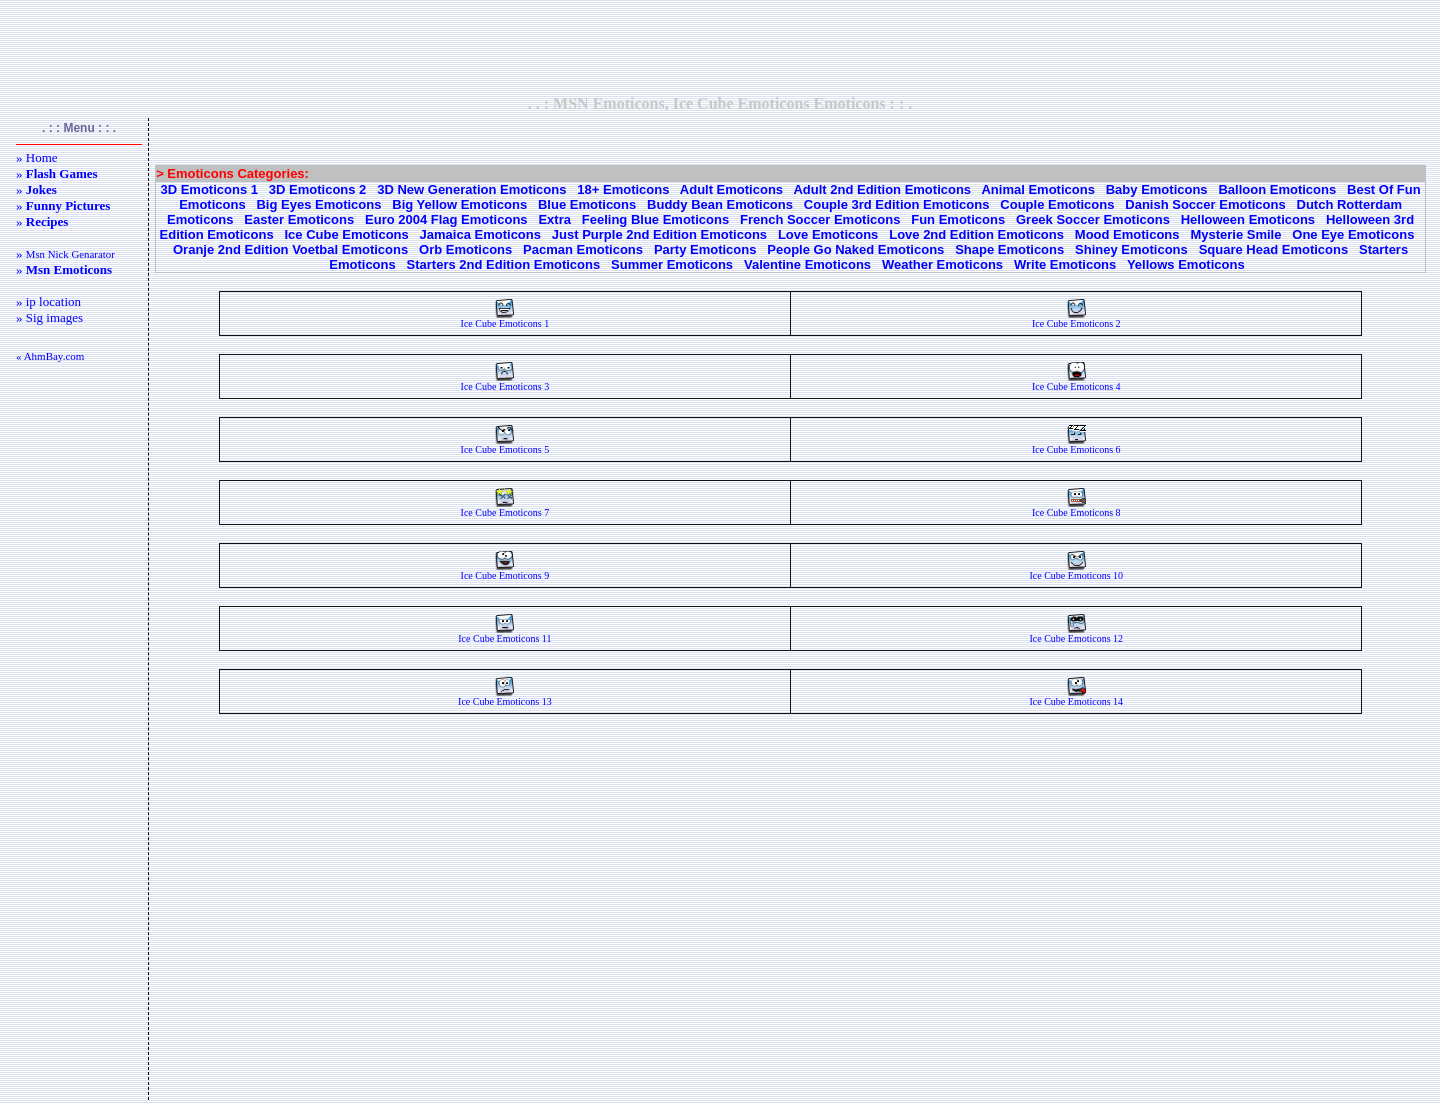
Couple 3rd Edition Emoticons (897, 204)
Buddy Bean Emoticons (720, 204)
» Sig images (49, 317)
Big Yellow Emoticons (459, 204)
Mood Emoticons (1127, 234)
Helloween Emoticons (1248, 219)
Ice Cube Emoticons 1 (505, 319)
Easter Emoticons (299, 219)
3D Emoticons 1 (209, 189)
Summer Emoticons (672, 264)
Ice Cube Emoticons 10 (1076, 571)
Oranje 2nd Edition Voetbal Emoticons (290, 249)
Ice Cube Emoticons (347, 234)
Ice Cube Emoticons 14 (1076, 697)
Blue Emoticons (587, 204)
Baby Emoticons (1157, 189)
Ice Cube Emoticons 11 (504, 634)
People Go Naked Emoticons (855, 249)
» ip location (48, 301)
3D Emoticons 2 (318, 189)
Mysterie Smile (1235, 234)
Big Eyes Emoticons (318, 204)
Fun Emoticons (958, 219)
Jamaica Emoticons (480, 234)
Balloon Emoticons (1277, 189)
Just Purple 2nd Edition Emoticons (659, 234)
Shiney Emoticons (1131, 249)
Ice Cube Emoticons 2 (1076, 319)
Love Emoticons (828, 234)
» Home (37, 157)
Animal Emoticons (1037, 189)
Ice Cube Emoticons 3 (505, 382)
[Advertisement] (720, 47)
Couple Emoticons (1057, 204)
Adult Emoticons (731, 189)
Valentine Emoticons (807, 264)
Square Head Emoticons (1274, 249)
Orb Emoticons (465, 249)
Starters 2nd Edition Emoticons (504, 264)
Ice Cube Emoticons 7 (505, 508)
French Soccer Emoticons (820, 219)
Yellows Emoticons (1186, 264)
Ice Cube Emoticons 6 (1076, 445)
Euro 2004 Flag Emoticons (446, 219)
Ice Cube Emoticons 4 (1076, 382)
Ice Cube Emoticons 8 (1076, 508)
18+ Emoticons (623, 189)
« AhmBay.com (50, 356)
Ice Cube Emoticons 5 (505, 445)
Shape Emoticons (1009, 249)
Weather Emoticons (942, 264)
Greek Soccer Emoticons (1093, 219)
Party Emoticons (705, 249)
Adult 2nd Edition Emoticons (882, 189)
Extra (554, 219)
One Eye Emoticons (1353, 234)
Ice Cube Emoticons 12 (1076, 634)
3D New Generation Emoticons (471, 189)
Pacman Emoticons (583, 249)
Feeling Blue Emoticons (655, 219)
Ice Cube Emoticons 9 (505, 571)
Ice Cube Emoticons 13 (505, 697)
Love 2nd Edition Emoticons (976, 234)
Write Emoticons (1065, 264)
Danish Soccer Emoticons (1205, 204)
